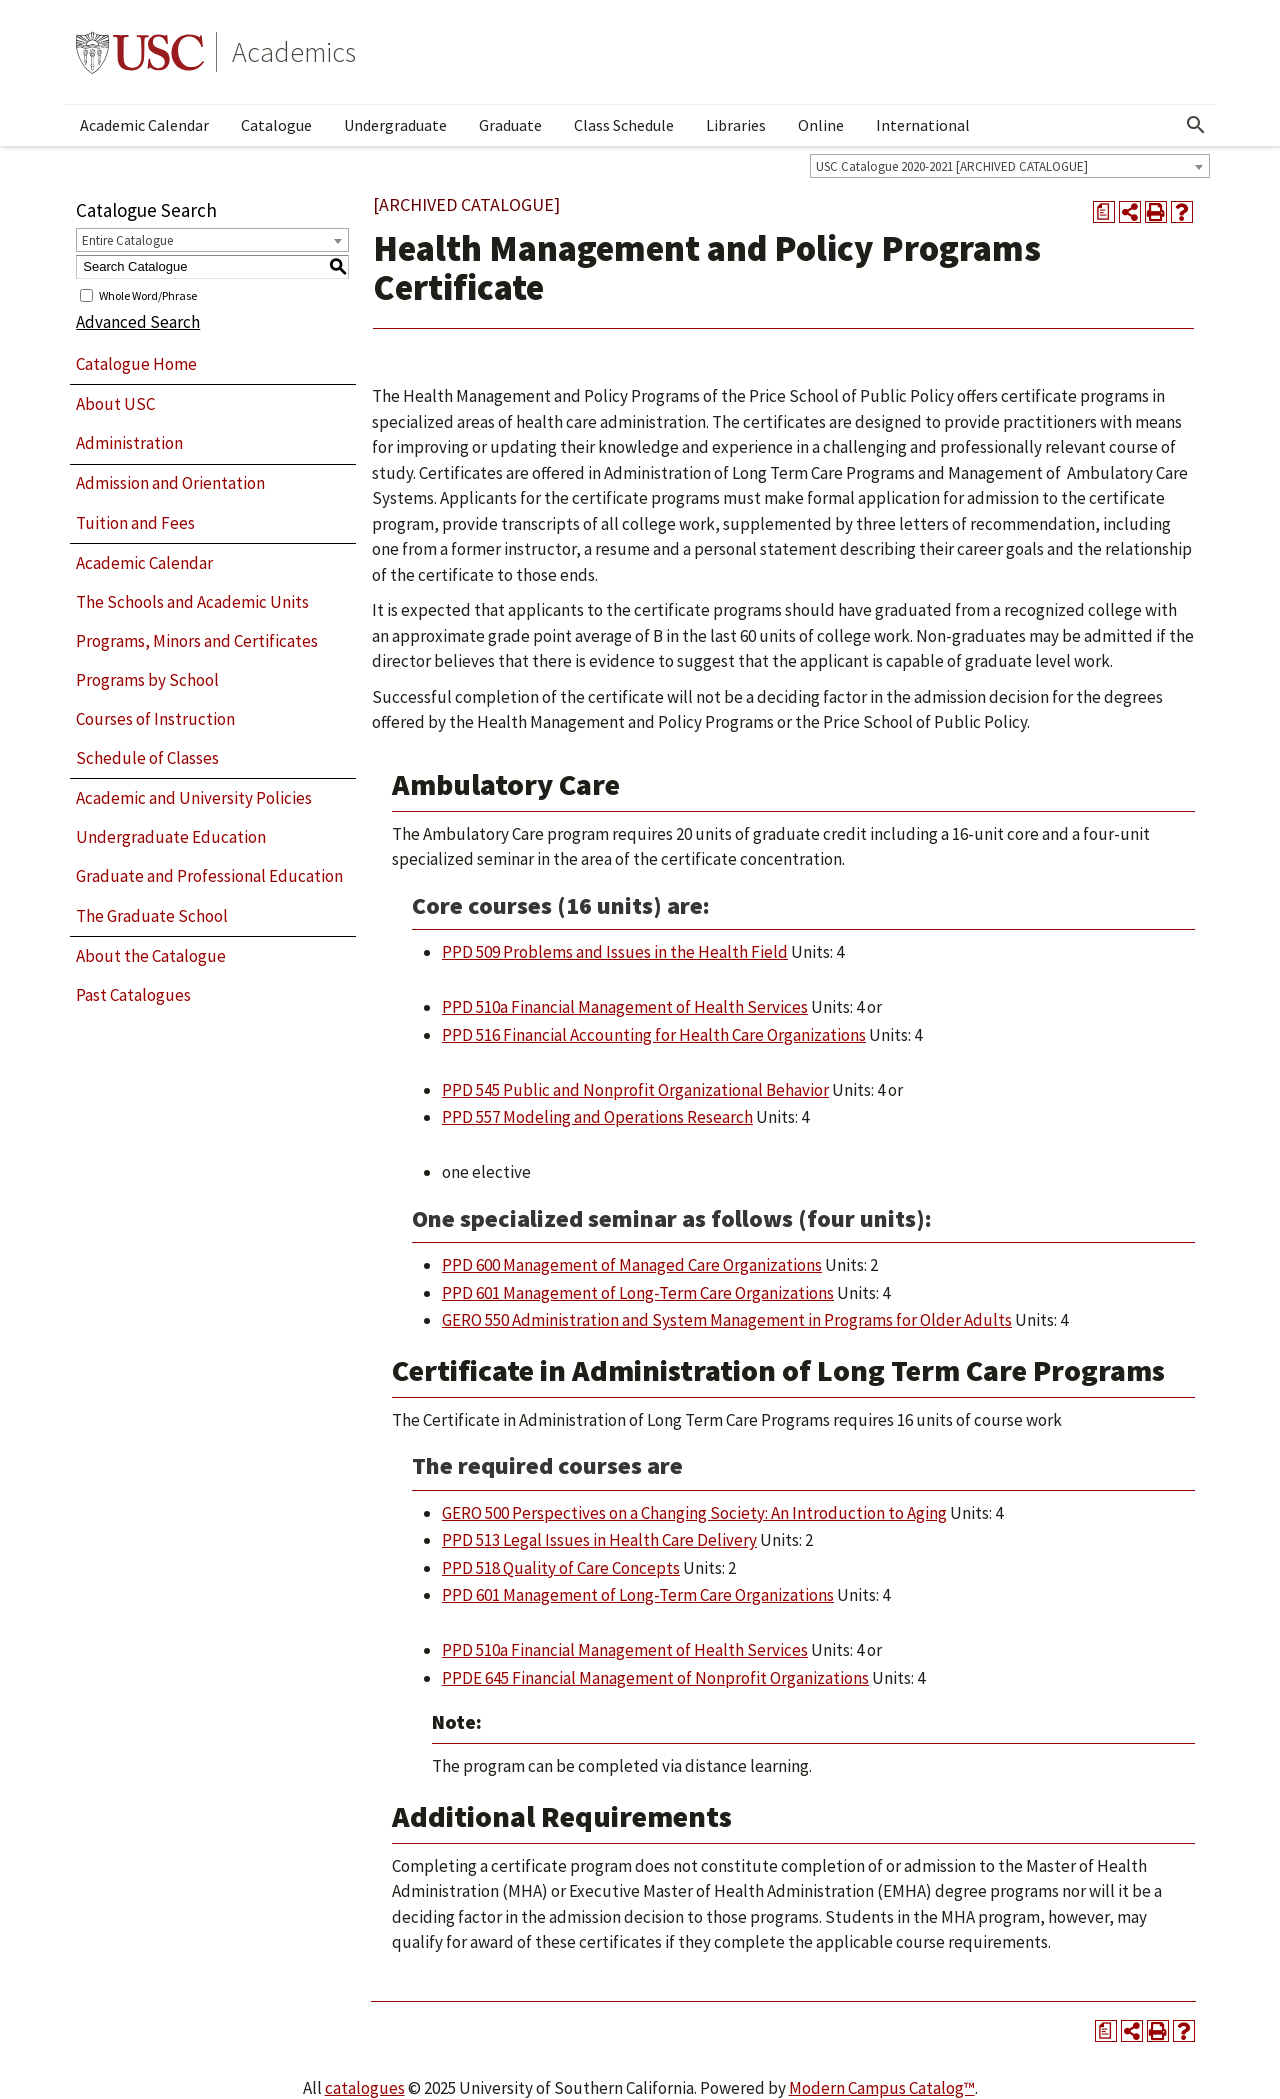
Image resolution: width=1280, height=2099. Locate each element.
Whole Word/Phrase (148, 294)
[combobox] (1010, 166)
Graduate (510, 125)
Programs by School (147, 680)
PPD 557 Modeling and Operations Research (597, 1117)
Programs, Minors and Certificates (197, 641)
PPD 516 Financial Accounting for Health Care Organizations (654, 1035)
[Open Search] (1196, 125)
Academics (294, 52)
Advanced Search (138, 322)
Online (821, 125)
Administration (129, 443)
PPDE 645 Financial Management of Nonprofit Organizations (655, 1678)
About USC (115, 404)
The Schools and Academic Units (192, 602)
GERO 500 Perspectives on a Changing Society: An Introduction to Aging (694, 1513)
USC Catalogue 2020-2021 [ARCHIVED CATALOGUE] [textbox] (952, 166)
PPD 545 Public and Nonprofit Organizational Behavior (635, 1090)
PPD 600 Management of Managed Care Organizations (632, 1265)
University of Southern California (140, 52)
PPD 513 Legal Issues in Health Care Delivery (599, 1540)
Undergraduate (395, 125)
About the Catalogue (151, 956)
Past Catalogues (133, 995)
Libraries (736, 125)
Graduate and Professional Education (209, 876)
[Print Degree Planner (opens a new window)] (1104, 212)
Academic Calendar (144, 125)
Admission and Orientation (170, 483)
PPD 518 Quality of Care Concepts (561, 1568)
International (923, 125)
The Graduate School (152, 916)
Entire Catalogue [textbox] (127, 240)
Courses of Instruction (155, 719)
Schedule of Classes (147, 758)
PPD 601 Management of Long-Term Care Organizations (638, 1293)
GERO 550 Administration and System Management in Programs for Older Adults (727, 1320)
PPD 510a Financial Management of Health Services (625, 1007)
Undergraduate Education (171, 837)
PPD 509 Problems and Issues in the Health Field (615, 952)
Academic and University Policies (194, 798)
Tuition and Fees (135, 523)
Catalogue (276, 125)
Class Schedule (624, 125)
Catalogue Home (136, 364)
